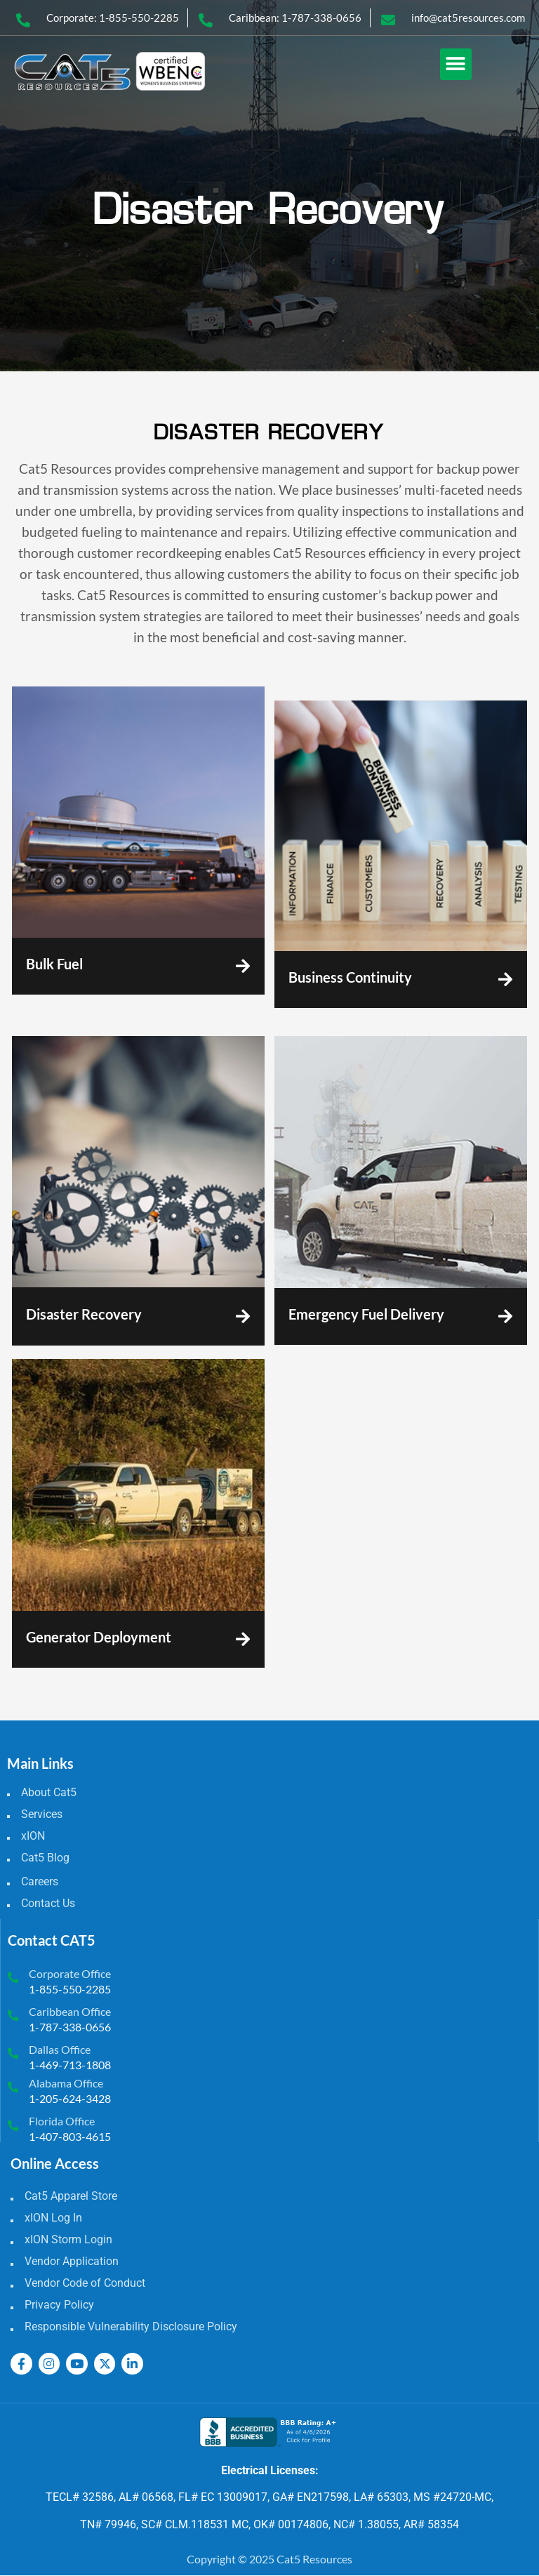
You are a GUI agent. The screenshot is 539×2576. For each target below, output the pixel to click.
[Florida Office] (13, 2125)
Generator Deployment (98, 1636)
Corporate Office (70, 1973)
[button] (456, 64)
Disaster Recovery (84, 1314)
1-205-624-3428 (70, 2098)
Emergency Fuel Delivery (366, 1314)
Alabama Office (66, 2083)
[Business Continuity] (505, 979)
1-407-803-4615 (70, 2136)
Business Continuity (350, 977)
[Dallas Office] (13, 2053)
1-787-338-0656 (70, 2026)
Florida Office (62, 2120)
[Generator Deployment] (242, 1639)
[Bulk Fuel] (242, 966)
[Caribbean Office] (13, 2015)
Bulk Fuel (54, 963)
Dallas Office (60, 2049)
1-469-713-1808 (70, 2064)
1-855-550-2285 (70, 1989)
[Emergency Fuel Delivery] (505, 1316)
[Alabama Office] (13, 2088)
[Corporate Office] (13, 1977)
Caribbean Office (70, 2011)
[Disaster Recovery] (242, 1316)
